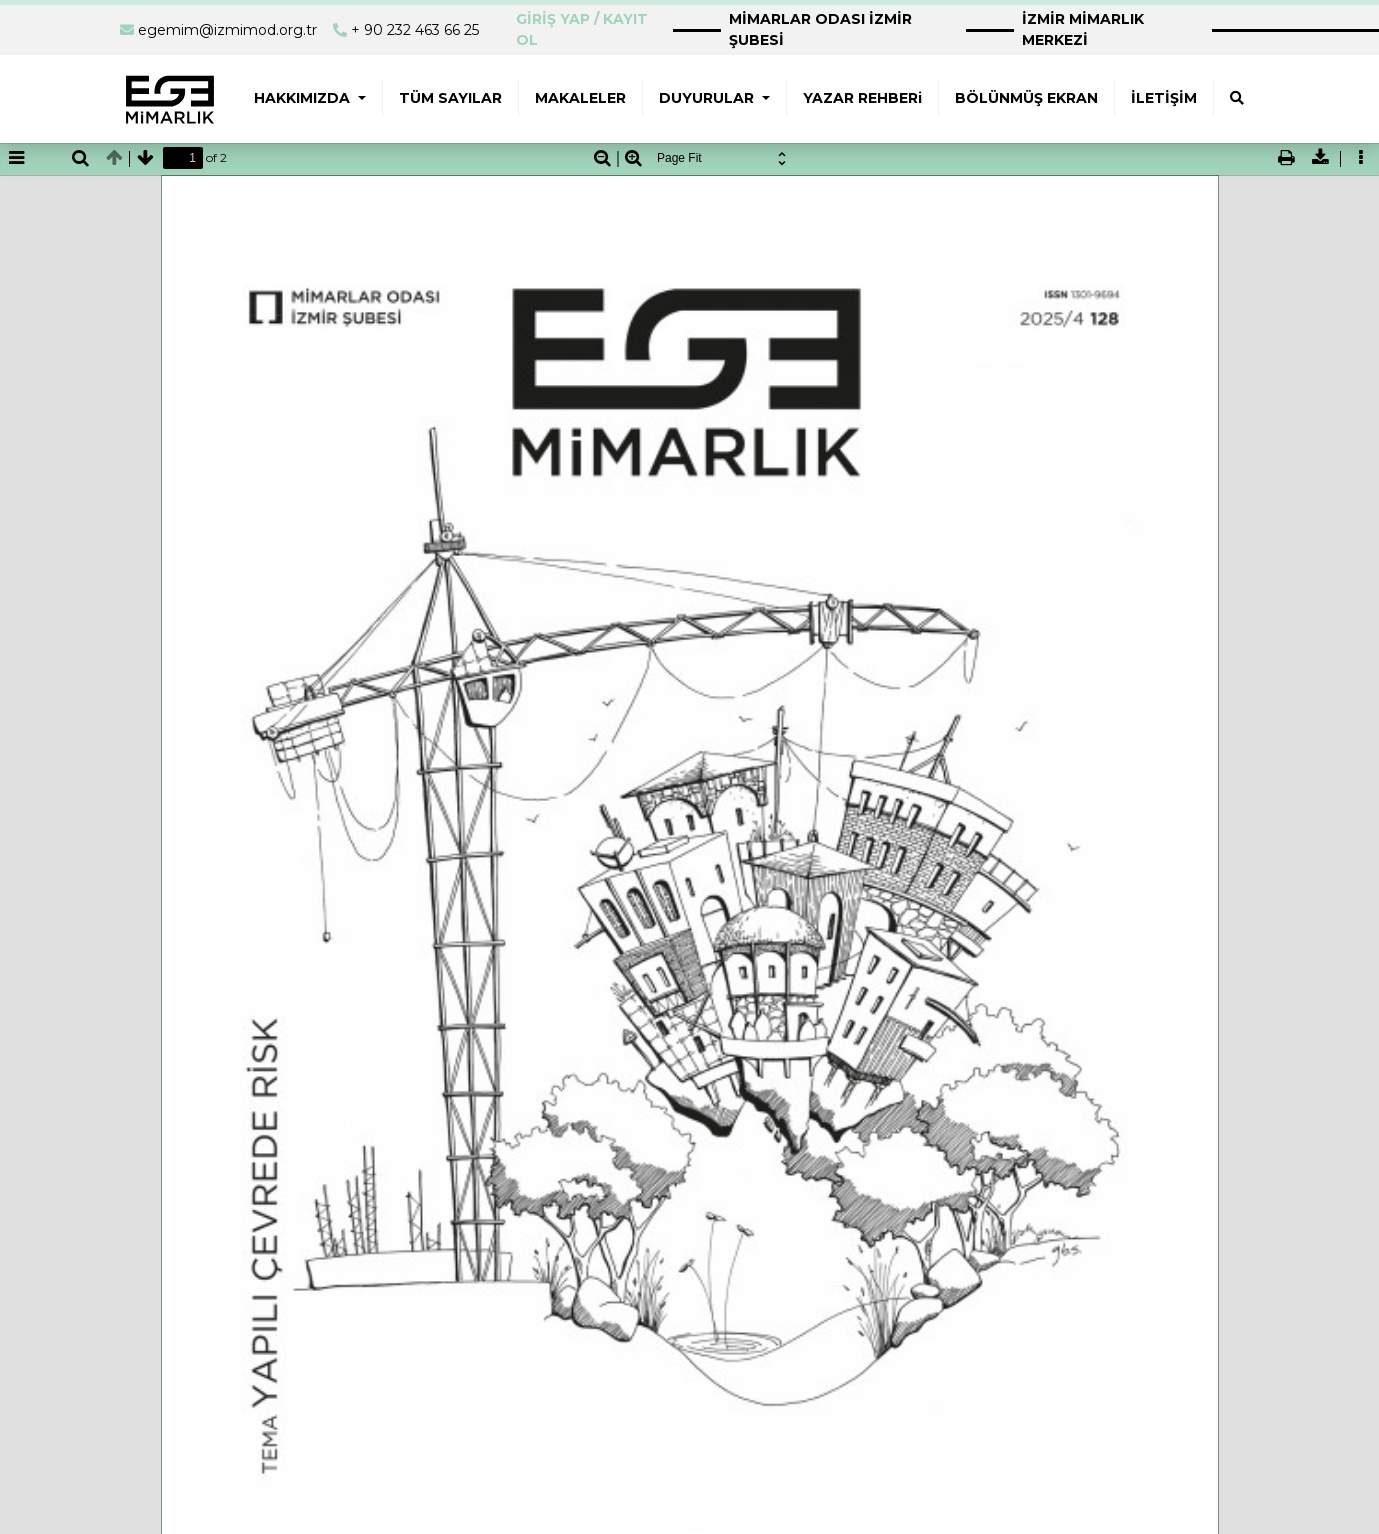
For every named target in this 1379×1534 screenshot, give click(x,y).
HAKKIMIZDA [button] (304, 98)
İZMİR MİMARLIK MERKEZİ (1083, 29)
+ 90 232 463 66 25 (415, 30)
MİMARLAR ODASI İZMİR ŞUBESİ (820, 29)
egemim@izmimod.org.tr (227, 30)
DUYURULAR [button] (708, 98)
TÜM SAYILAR (450, 98)
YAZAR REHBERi (862, 98)
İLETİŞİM (1164, 98)
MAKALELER (580, 98)
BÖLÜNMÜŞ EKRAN (1026, 98)
